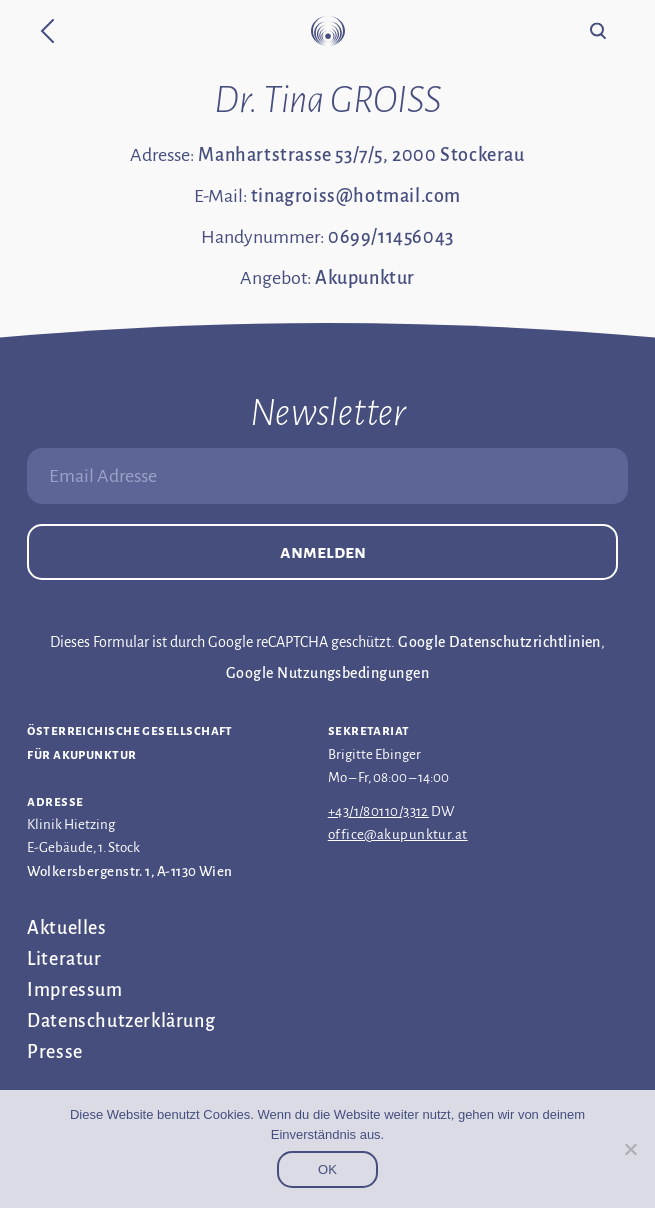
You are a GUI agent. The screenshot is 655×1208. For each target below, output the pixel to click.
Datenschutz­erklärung (121, 1021)
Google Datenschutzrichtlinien (499, 642)
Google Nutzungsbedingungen (327, 673)
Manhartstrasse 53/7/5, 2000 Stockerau (361, 155)
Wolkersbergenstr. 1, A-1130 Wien (129, 871)
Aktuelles (66, 928)
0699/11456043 (391, 237)
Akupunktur (365, 278)
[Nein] (630, 1149)
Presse (55, 1052)
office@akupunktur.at (398, 834)
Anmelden (323, 552)
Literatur (64, 959)
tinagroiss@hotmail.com (356, 196)
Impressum (74, 990)
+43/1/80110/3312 (378, 811)
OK (327, 1169)
